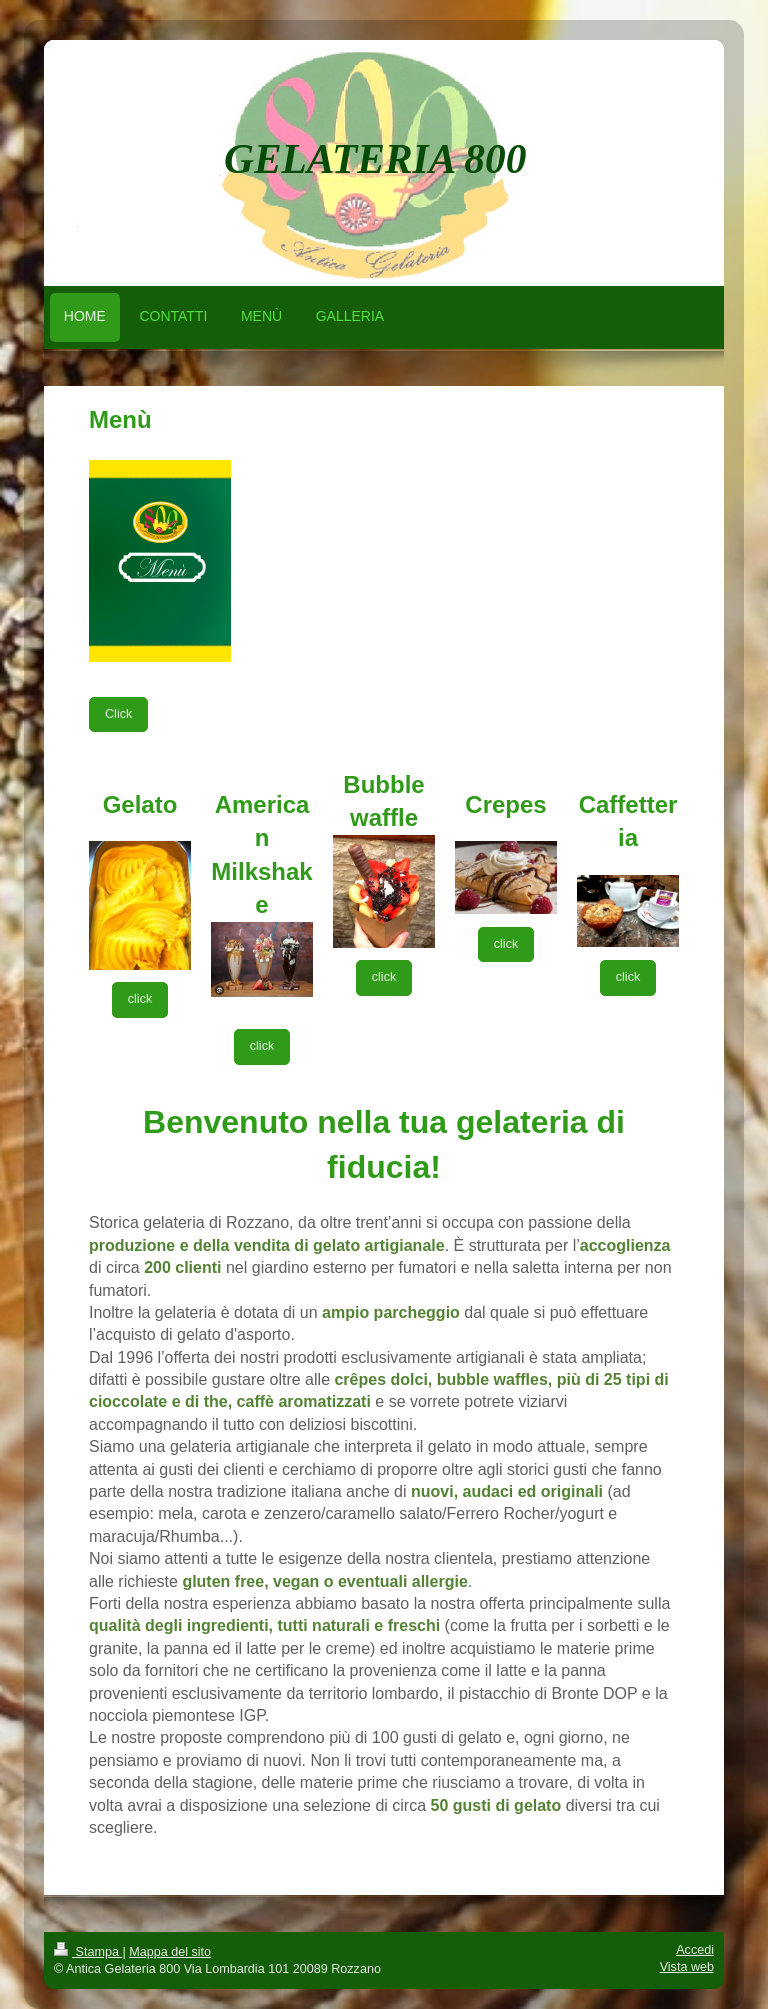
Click (118, 714)
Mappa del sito (170, 1952)
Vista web (687, 1967)
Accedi (695, 1950)
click (140, 999)
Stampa (88, 1952)
